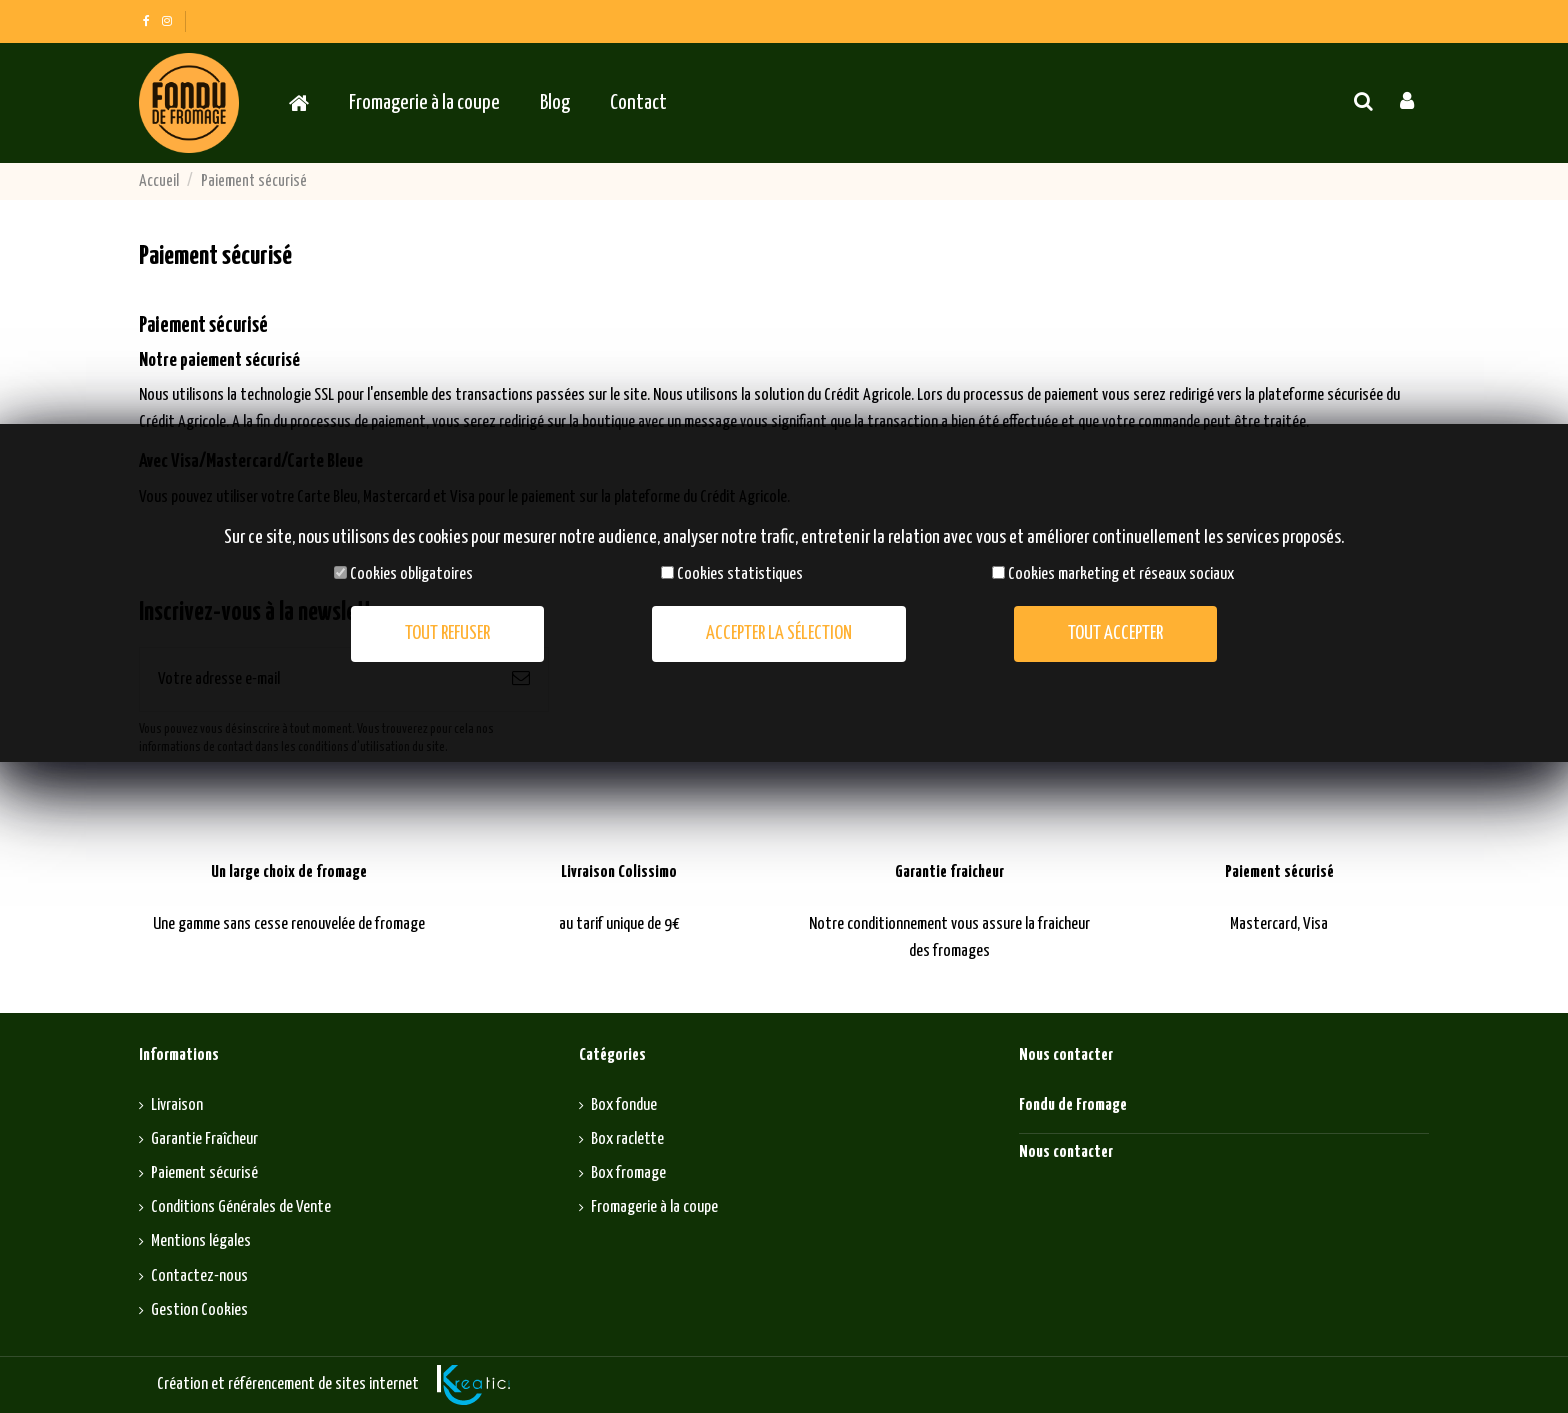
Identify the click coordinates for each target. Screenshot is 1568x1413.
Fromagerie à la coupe (654, 1207)
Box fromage (628, 1173)
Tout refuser (447, 633)
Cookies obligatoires (411, 574)
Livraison (177, 1105)
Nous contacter (1066, 1152)
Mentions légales (201, 1241)
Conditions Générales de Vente (241, 1207)
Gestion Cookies (199, 1310)
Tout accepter (1115, 633)
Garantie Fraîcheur (204, 1139)
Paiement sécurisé (204, 1173)
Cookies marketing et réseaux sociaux (1121, 574)
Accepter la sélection (779, 633)
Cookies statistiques (740, 574)
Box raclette (627, 1139)
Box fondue (624, 1105)
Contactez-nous (199, 1276)
